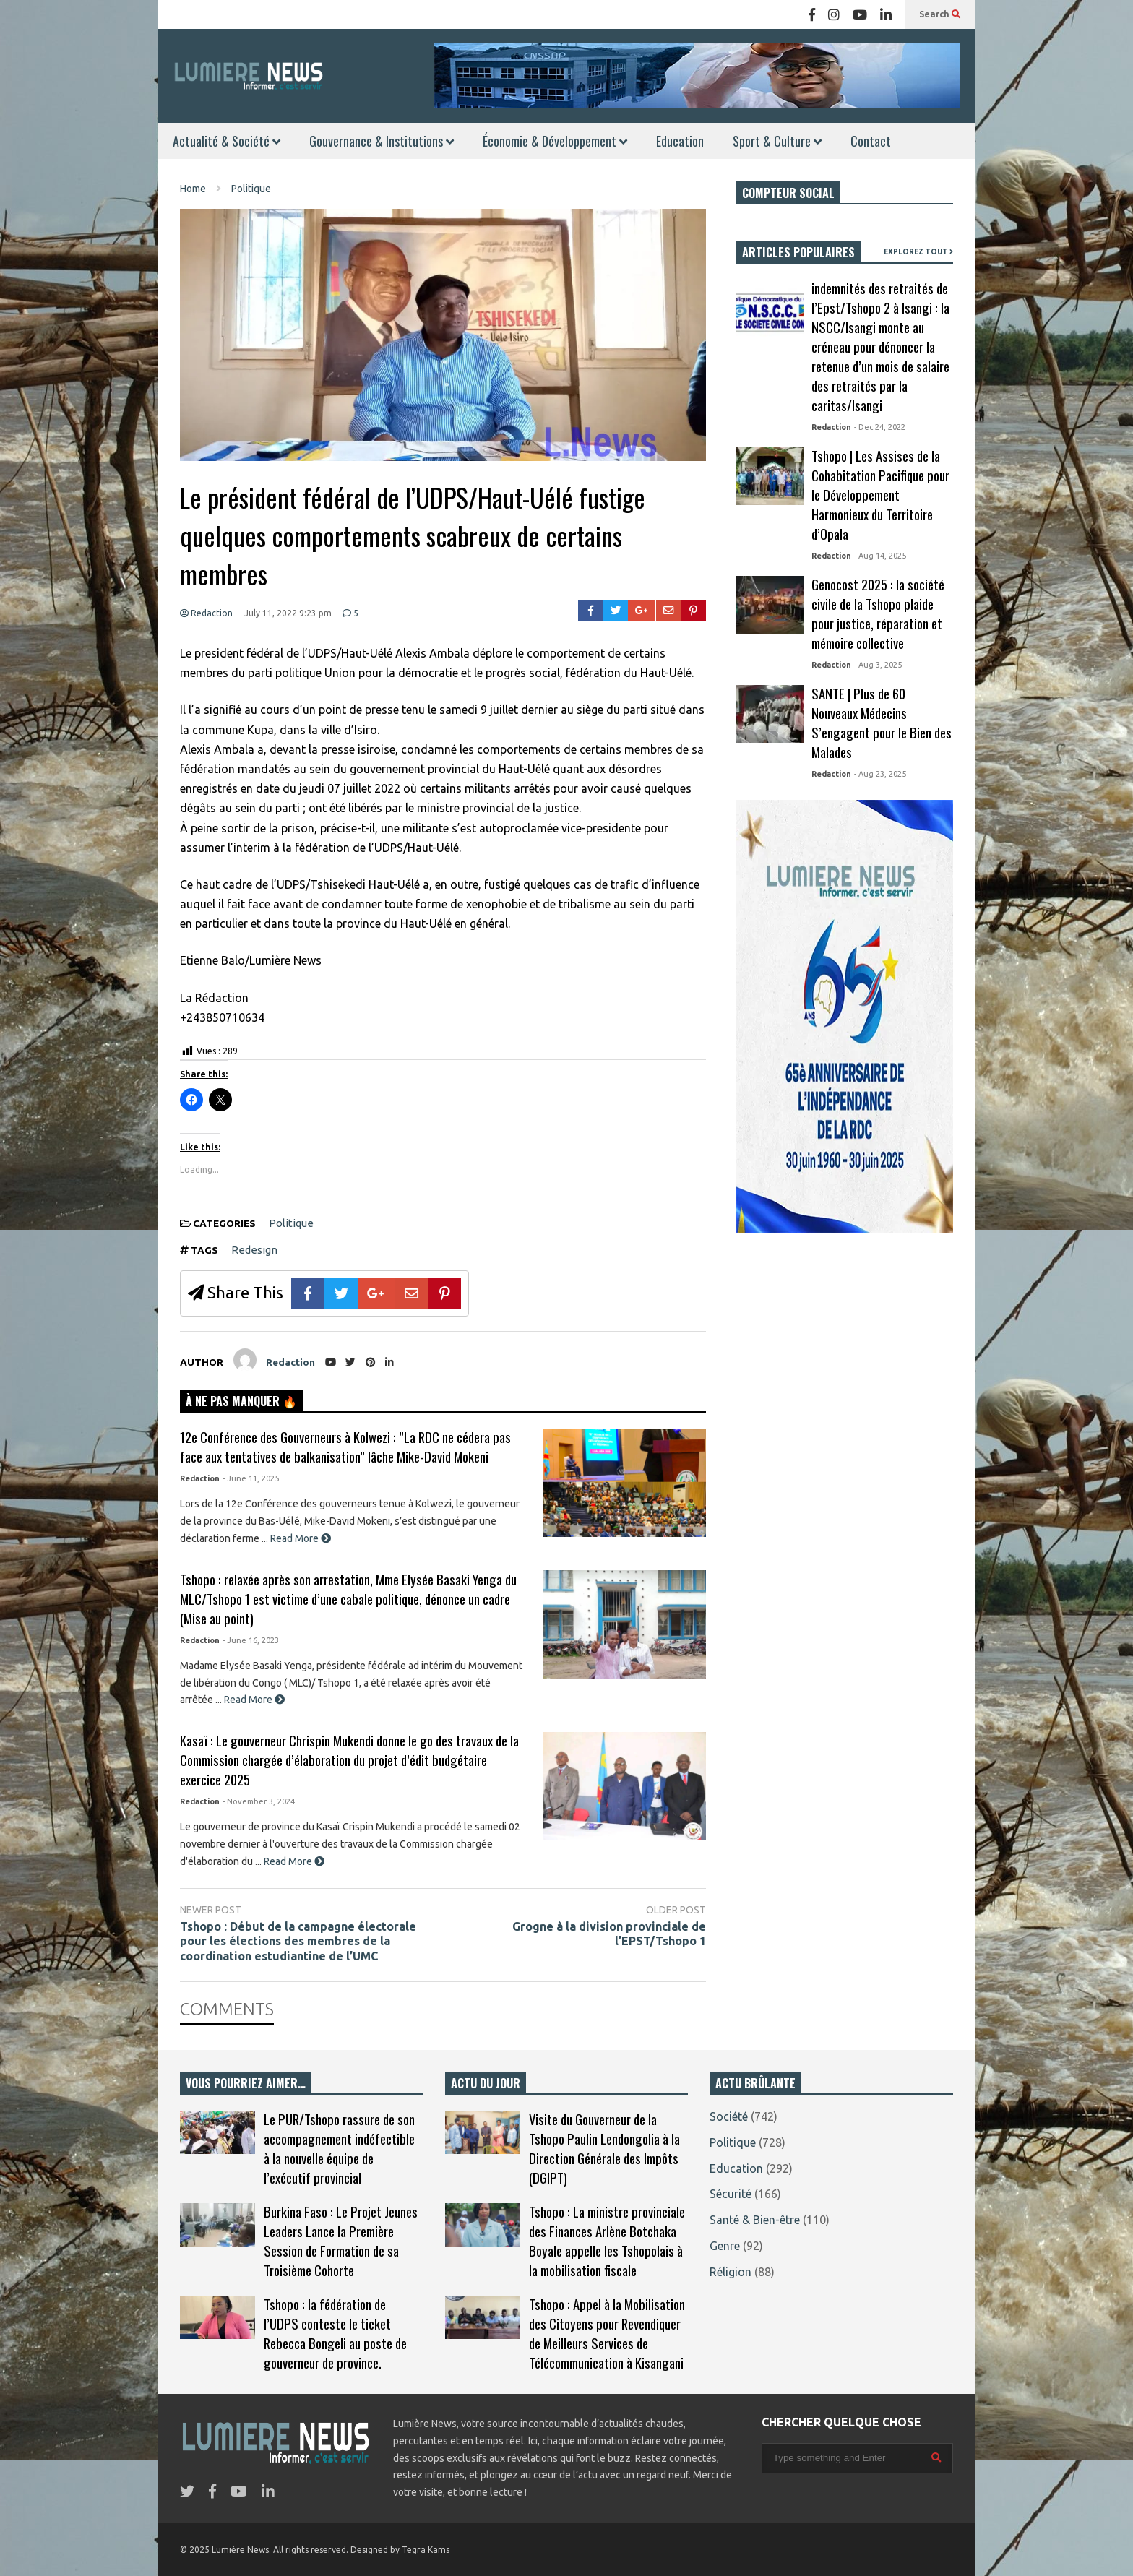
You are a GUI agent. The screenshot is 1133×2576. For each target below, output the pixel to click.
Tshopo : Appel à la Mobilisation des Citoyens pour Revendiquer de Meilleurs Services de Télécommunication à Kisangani (607, 2333)
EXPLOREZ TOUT (918, 252)
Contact (870, 141)
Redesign (254, 1250)
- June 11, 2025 (251, 1478)
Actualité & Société (226, 141)
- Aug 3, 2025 (878, 664)
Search (939, 14)
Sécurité (730, 2193)
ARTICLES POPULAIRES (798, 252)
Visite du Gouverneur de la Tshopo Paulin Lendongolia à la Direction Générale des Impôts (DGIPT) (604, 2148)
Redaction (206, 613)
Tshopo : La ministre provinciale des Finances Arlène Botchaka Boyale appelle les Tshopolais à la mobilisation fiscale (607, 2241)
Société (729, 2116)
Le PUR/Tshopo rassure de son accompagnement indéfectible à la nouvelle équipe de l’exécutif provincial (339, 2148)
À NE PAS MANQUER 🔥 (241, 1401)
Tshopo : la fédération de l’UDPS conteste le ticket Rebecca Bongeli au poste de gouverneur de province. (335, 2333)
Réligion (730, 2271)
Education (680, 141)
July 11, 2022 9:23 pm (288, 613)
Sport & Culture (777, 141)
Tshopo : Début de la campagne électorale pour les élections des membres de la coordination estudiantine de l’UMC (298, 1941)
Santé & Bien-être (755, 2219)
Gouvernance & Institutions (381, 141)
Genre (725, 2245)
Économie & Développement (555, 141)
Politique (291, 1223)
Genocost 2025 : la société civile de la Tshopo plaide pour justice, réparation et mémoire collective (877, 613)
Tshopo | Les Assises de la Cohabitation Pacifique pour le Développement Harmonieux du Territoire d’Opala (880, 494)
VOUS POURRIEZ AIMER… (246, 2083)
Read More (300, 1538)
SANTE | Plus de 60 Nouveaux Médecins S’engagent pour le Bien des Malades (881, 723)
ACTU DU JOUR (485, 2083)
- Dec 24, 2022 (879, 427)
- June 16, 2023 (251, 1640)
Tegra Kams (425, 2549)
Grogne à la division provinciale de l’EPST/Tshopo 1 (609, 1934)
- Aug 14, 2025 (880, 555)
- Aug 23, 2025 (880, 774)
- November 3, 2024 (259, 1801)
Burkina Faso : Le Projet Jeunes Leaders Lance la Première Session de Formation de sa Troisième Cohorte (341, 2241)
